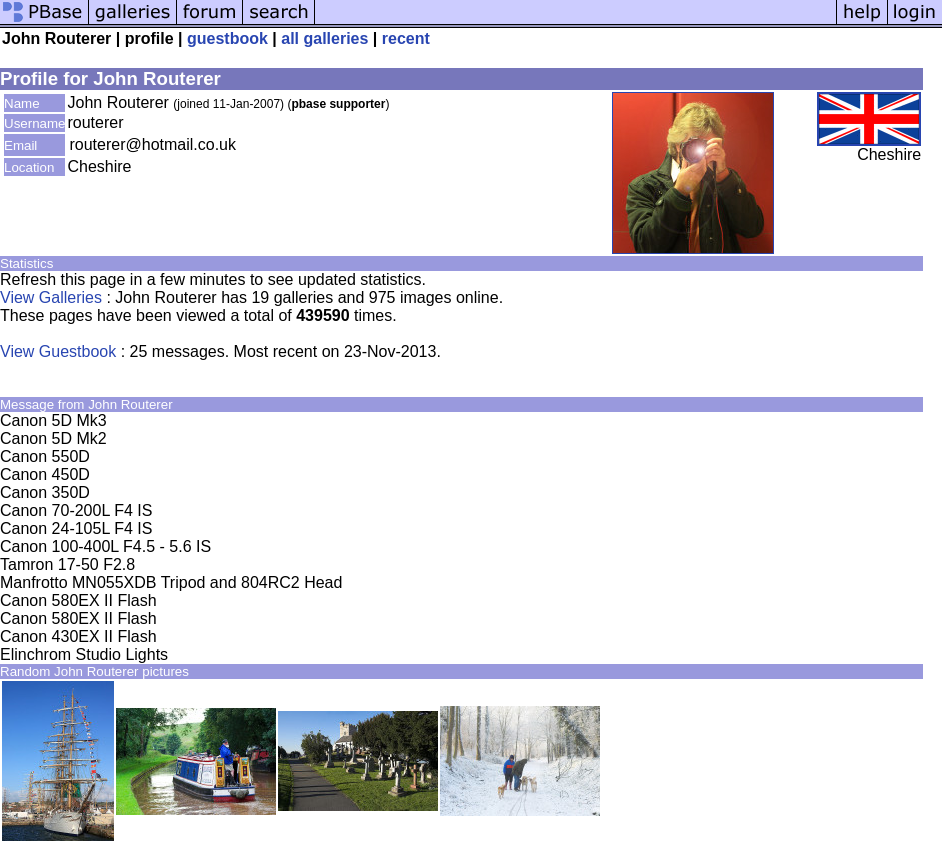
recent (406, 38)
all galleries (324, 38)
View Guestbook (58, 351)
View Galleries (51, 297)
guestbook (227, 38)
